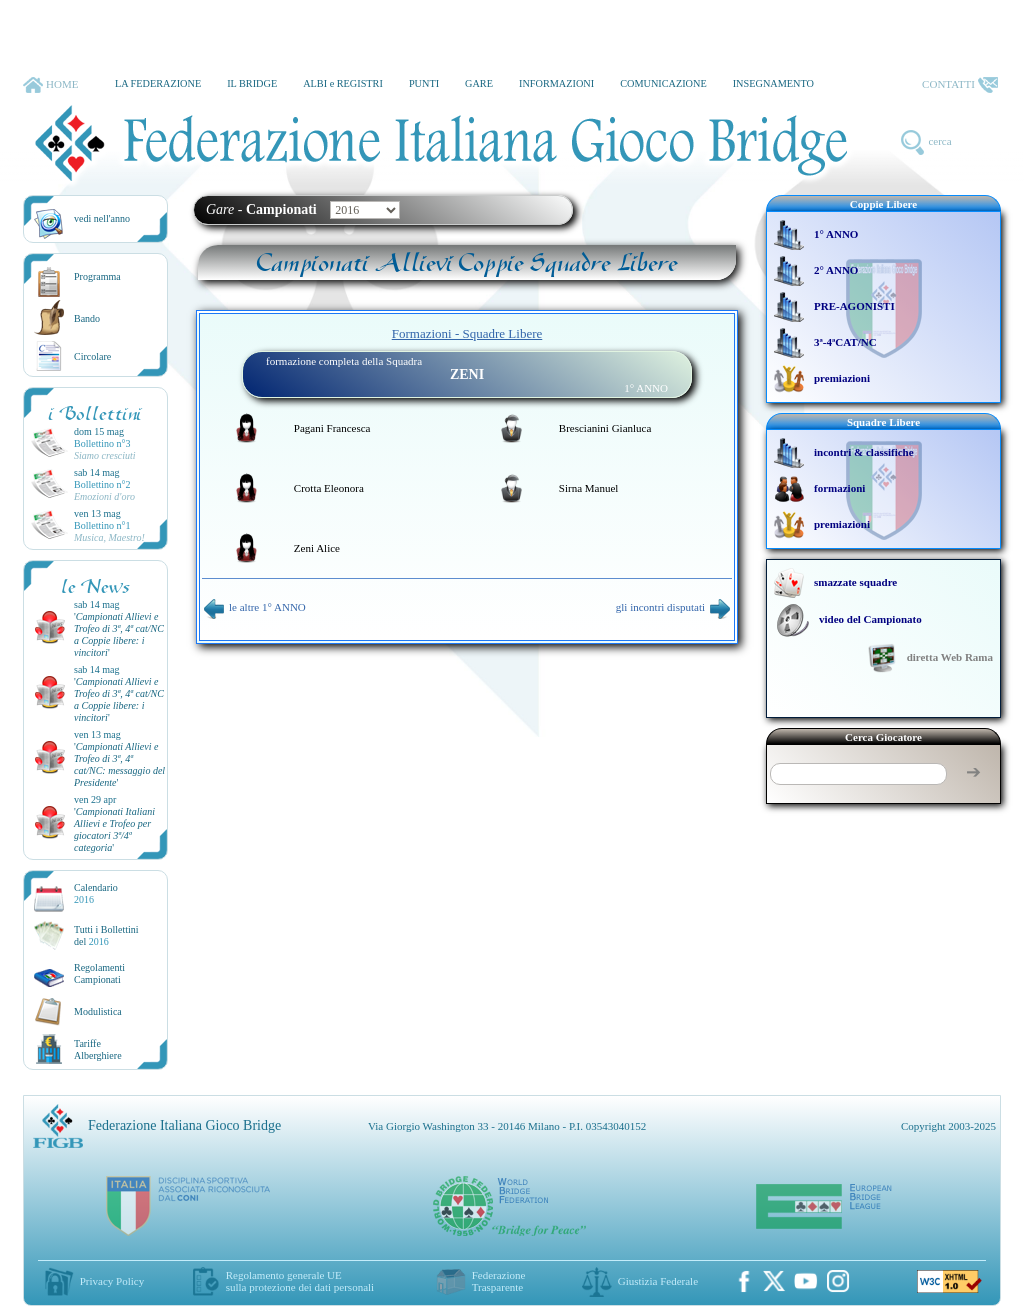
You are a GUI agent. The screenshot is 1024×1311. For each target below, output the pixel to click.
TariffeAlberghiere (98, 1049)
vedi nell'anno (102, 218)
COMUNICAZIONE (663, 83)
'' (119, 634)
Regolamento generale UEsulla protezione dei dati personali (300, 1281)
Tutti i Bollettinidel (106, 935)
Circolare (92, 356)
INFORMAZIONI (556, 83)
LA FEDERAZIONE (158, 83)
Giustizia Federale (658, 1281)
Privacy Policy (112, 1281)
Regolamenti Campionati (99, 973)
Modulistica (98, 1011)
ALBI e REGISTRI (343, 83)
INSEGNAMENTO (773, 83)
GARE (479, 83)
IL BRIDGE (252, 83)
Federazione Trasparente (499, 1281)
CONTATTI (960, 85)
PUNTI (424, 83)
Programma (97, 276)
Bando (87, 318)
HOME (50, 85)
